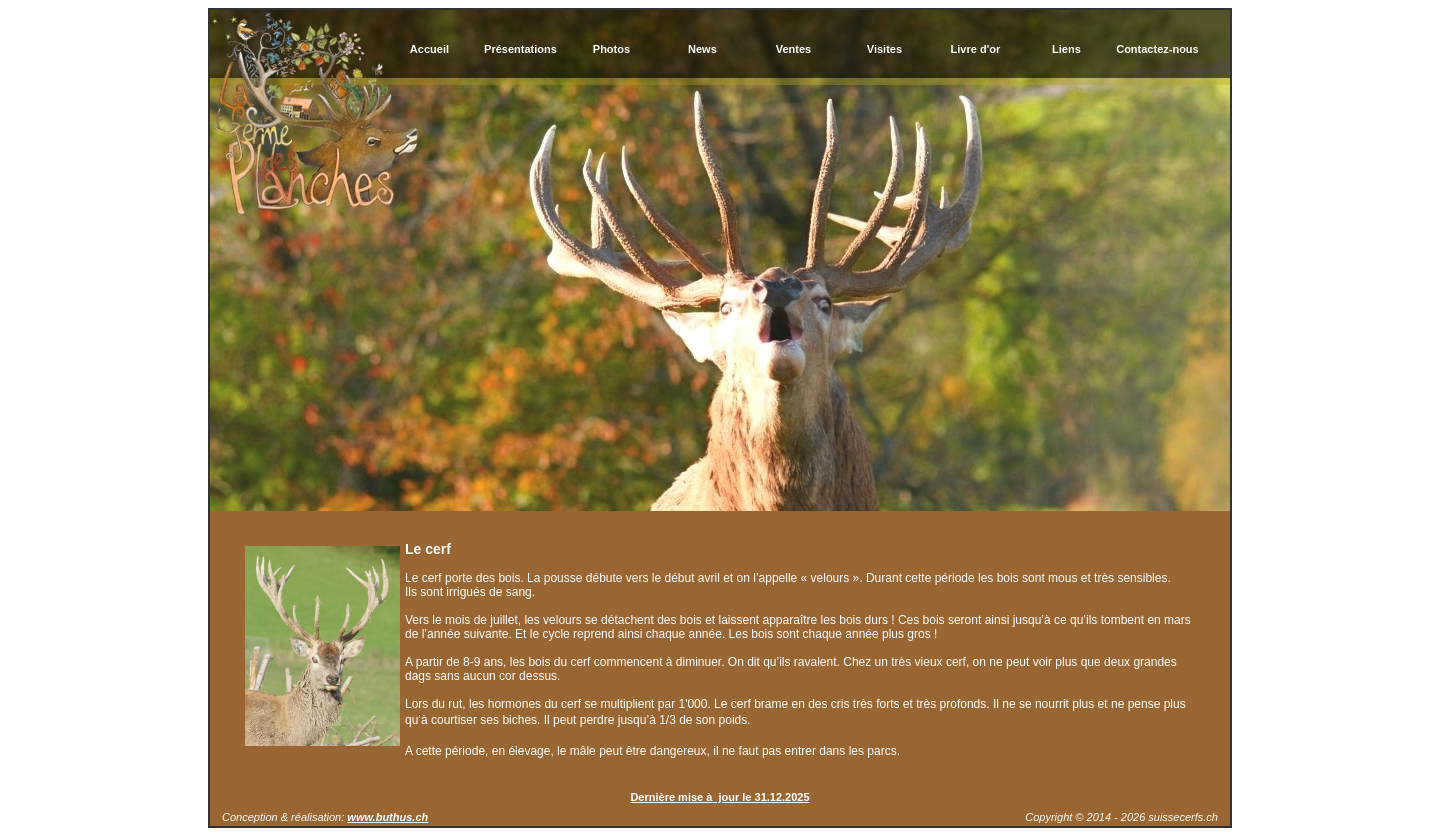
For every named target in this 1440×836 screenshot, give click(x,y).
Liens (1066, 49)
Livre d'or (976, 49)
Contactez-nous (1157, 49)
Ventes (793, 49)
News (702, 49)
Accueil (429, 49)
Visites (884, 49)
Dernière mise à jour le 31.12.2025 (719, 797)
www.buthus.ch (387, 817)
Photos (611, 49)
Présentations (520, 49)
